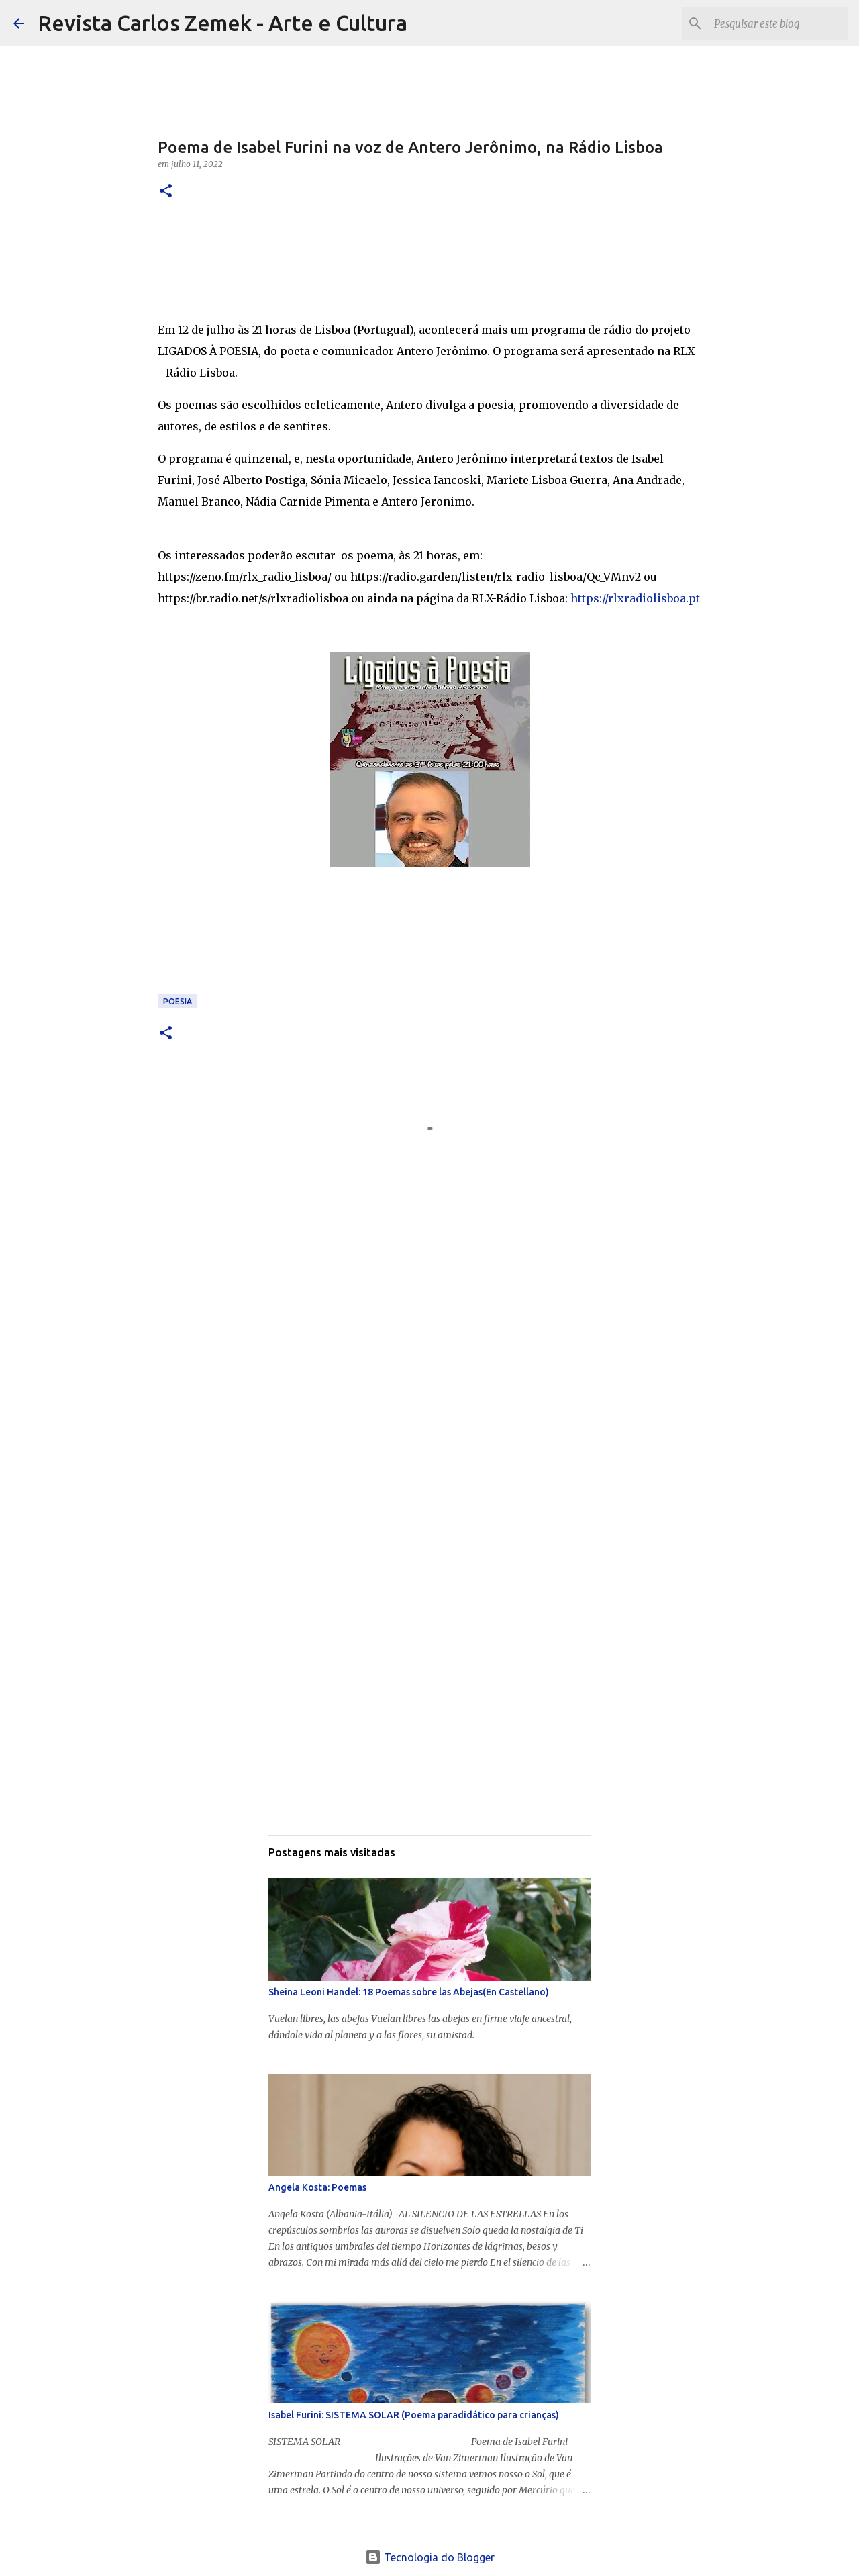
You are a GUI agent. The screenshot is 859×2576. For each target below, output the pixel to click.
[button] (166, 192)
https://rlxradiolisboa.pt (635, 598)
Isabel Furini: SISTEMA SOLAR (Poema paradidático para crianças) (413, 2415)
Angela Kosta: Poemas (317, 2187)
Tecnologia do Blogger (430, 2557)
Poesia (177, 1001)
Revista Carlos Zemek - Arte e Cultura (222, 23)
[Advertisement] (429, 1285)
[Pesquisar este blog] (777, 23)
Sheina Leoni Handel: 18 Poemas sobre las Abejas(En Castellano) (408, 1992)
